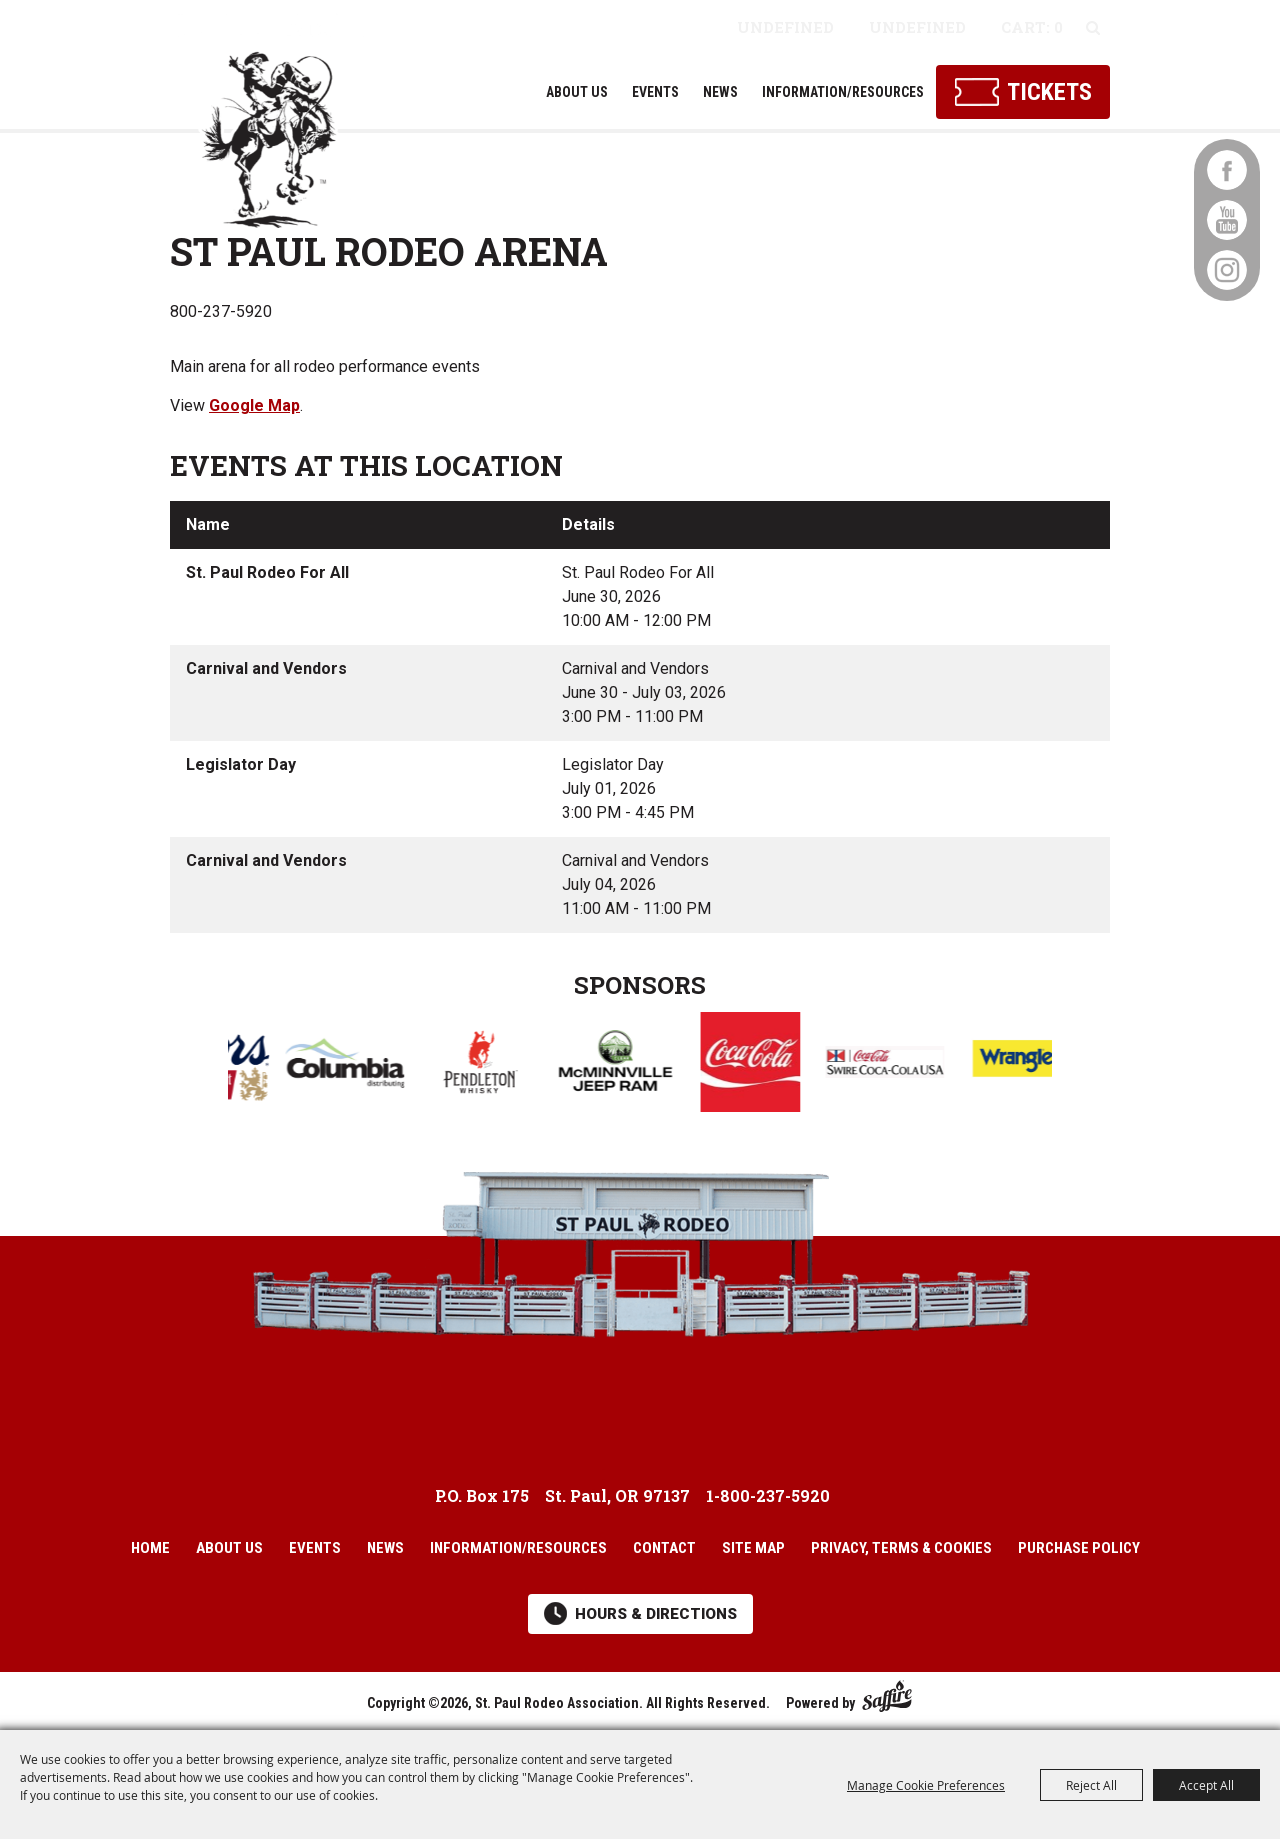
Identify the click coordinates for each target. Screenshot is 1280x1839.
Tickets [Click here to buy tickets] (1049, 92)
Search (1092, 28)
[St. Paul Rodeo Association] (272, 122)
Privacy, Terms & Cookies (901, 1548)
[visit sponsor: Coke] (774, 1065)
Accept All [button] (1206, 1785)
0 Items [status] (1032, 30)
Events (655, 92)
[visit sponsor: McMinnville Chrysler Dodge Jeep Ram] (639, 1065)
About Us (577, 92)
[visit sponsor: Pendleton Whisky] (504, 1065)
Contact (664, 1548)
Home (150, 1548)
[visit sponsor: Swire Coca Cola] (909, 1065)
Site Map (753, 1548)
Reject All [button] (1091, 1785)
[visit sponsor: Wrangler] (1044, 1065)
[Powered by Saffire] (887, 1692)
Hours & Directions (656, 1614)
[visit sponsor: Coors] (234, 1065)
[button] (190, 1059)
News (720, 92)
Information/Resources (843, 92)
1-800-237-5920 (768, 1495)
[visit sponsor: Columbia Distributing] (369, 1066)
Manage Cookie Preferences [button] (926, 1785)
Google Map (254, 405)
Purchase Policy (1079, 1548)
